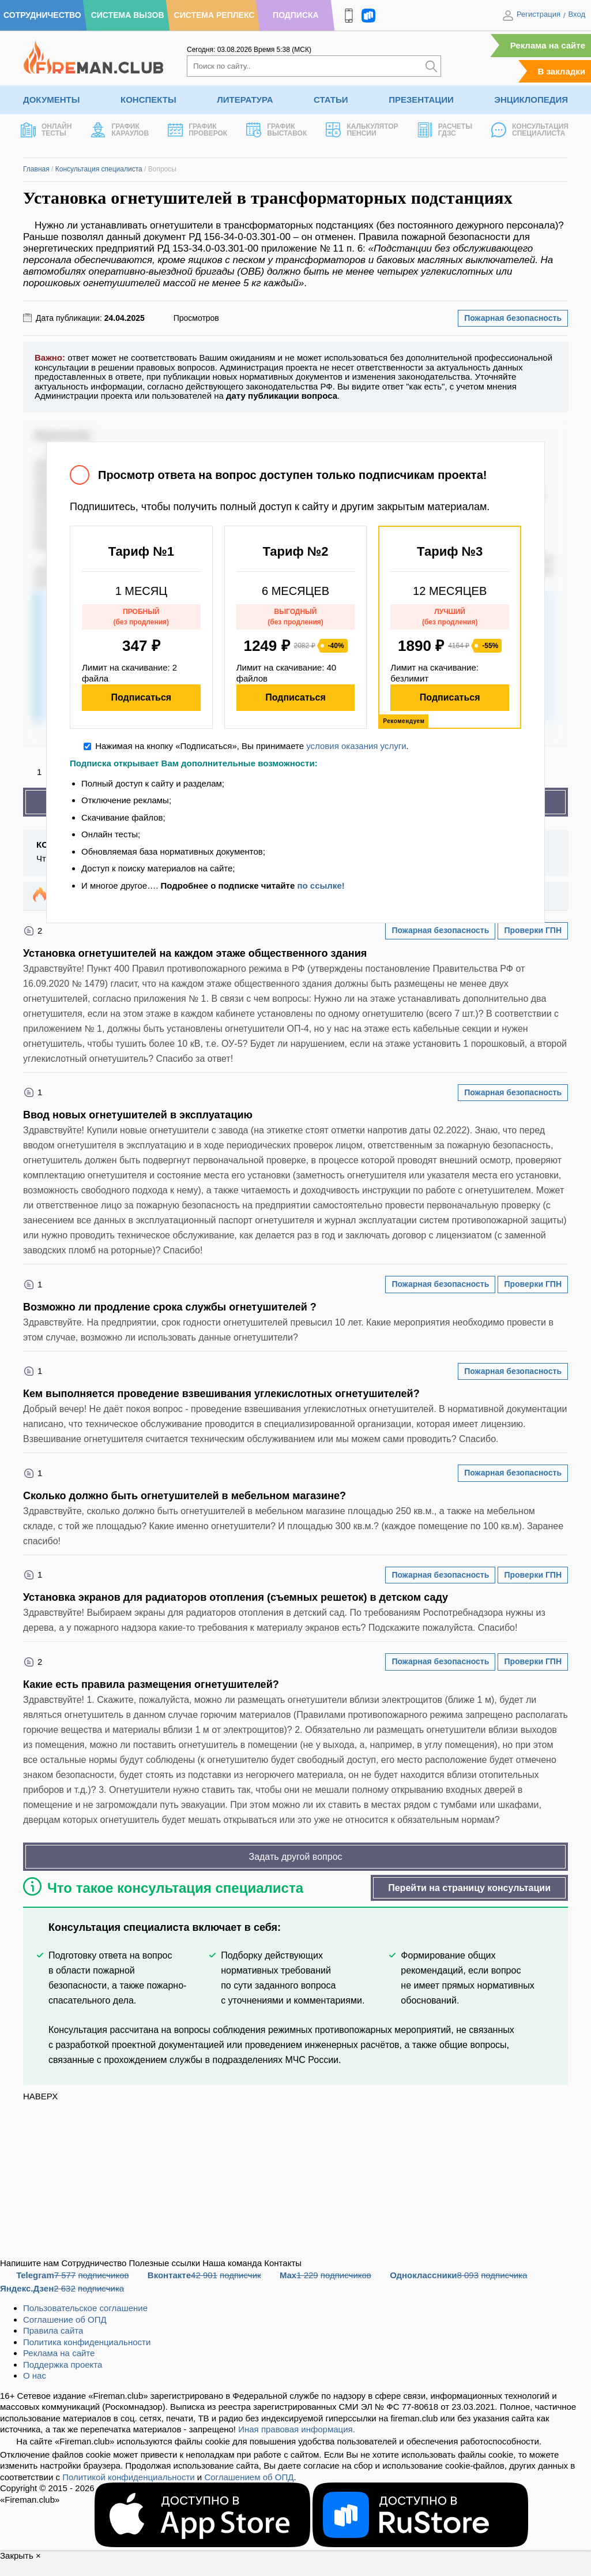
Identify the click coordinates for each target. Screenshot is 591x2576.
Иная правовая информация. (296, 2429)
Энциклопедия (531, 99)
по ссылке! (320, 885)
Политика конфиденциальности (86, 2342)
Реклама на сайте (547, 45)
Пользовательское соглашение (85, 2308)
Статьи (331, 99)
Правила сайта (53, 2330)
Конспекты (148, 99)
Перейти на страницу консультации (469, 1888)
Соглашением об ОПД (248, 2477)
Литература (245, 99)
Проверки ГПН (533, 930)
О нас (34, 2375)
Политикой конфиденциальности (128, 2477)
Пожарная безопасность (513, 318)
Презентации (421, 99)
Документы (51, 99)
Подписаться (141, 697)
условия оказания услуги (356, 746)
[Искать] (431, 66)
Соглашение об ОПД (65, 2319)
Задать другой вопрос (295, 1857)
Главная (36, 169)
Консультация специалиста (98, 169)
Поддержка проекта (62, 2364)
